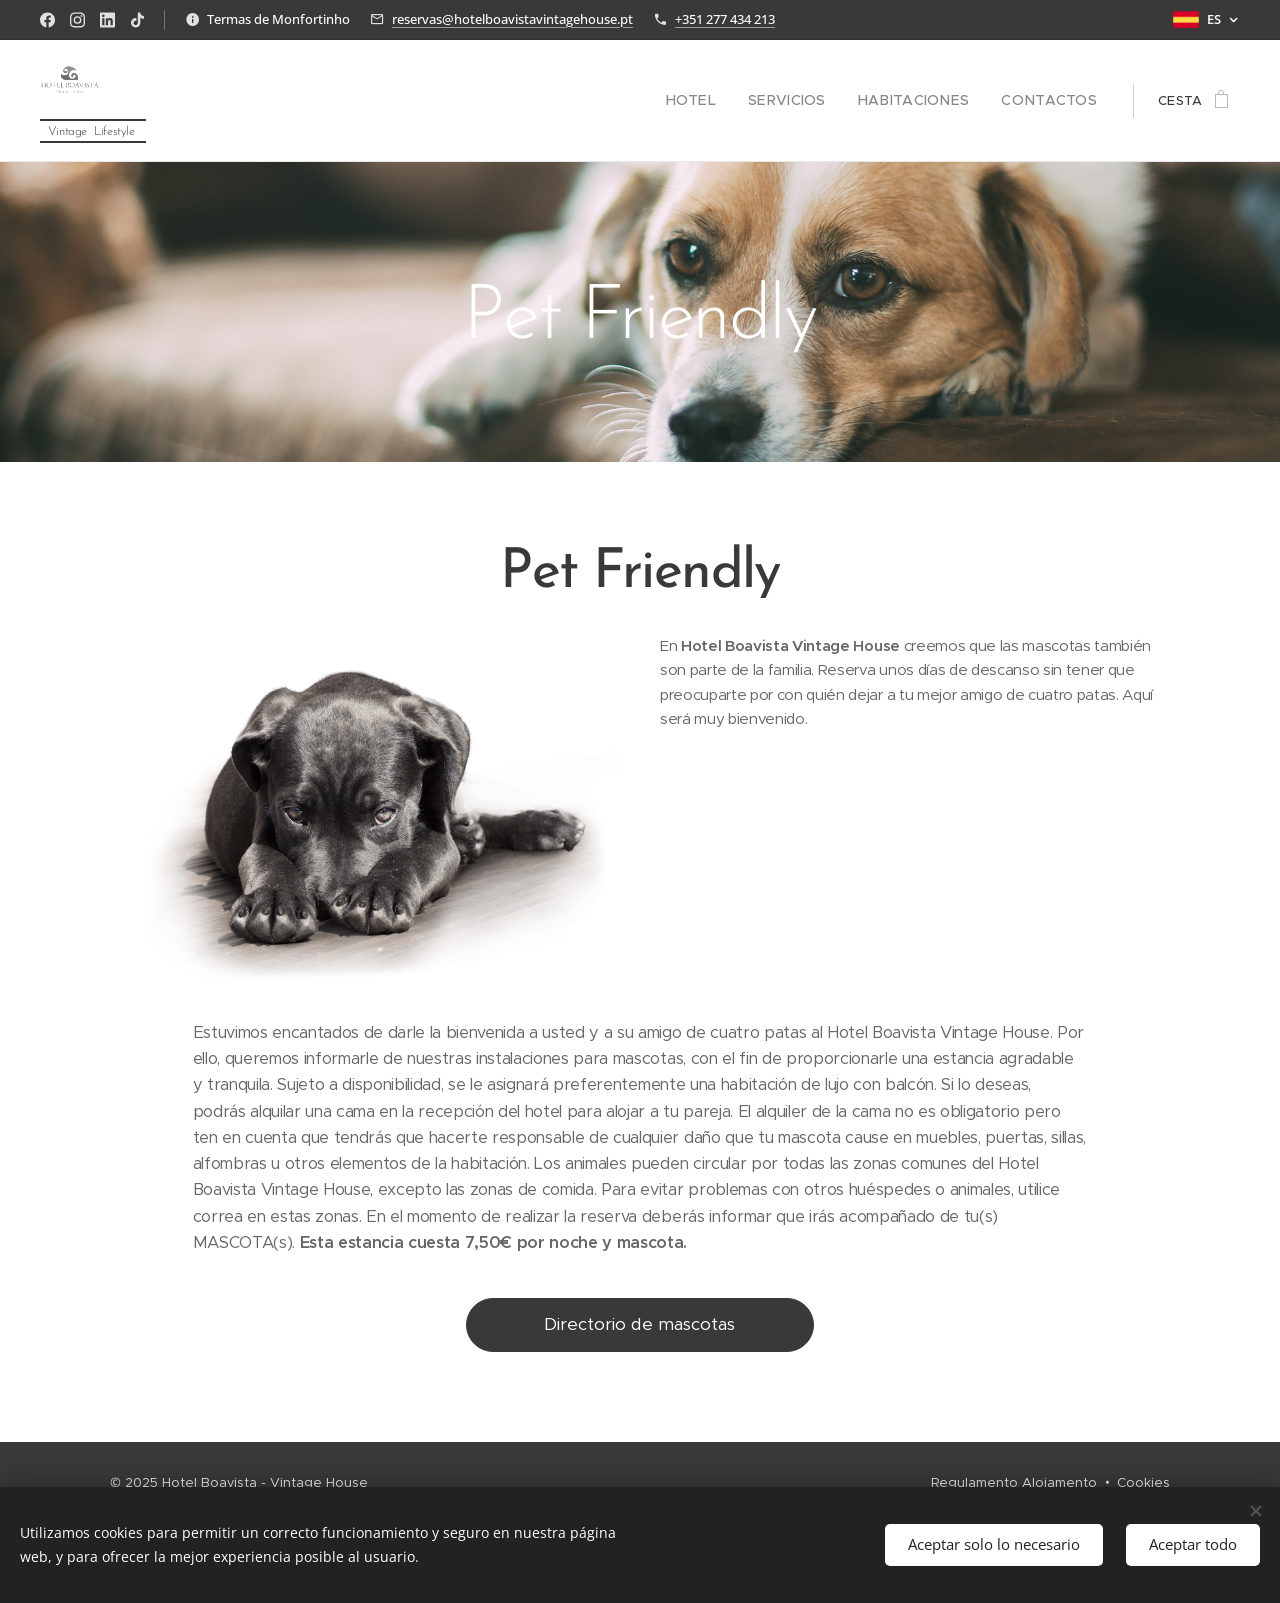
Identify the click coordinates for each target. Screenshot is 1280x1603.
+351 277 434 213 (725, 19)
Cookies (1143, 1482)
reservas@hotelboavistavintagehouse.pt (512, 19)
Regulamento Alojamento (1014, 1482)
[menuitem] (725, 101)
